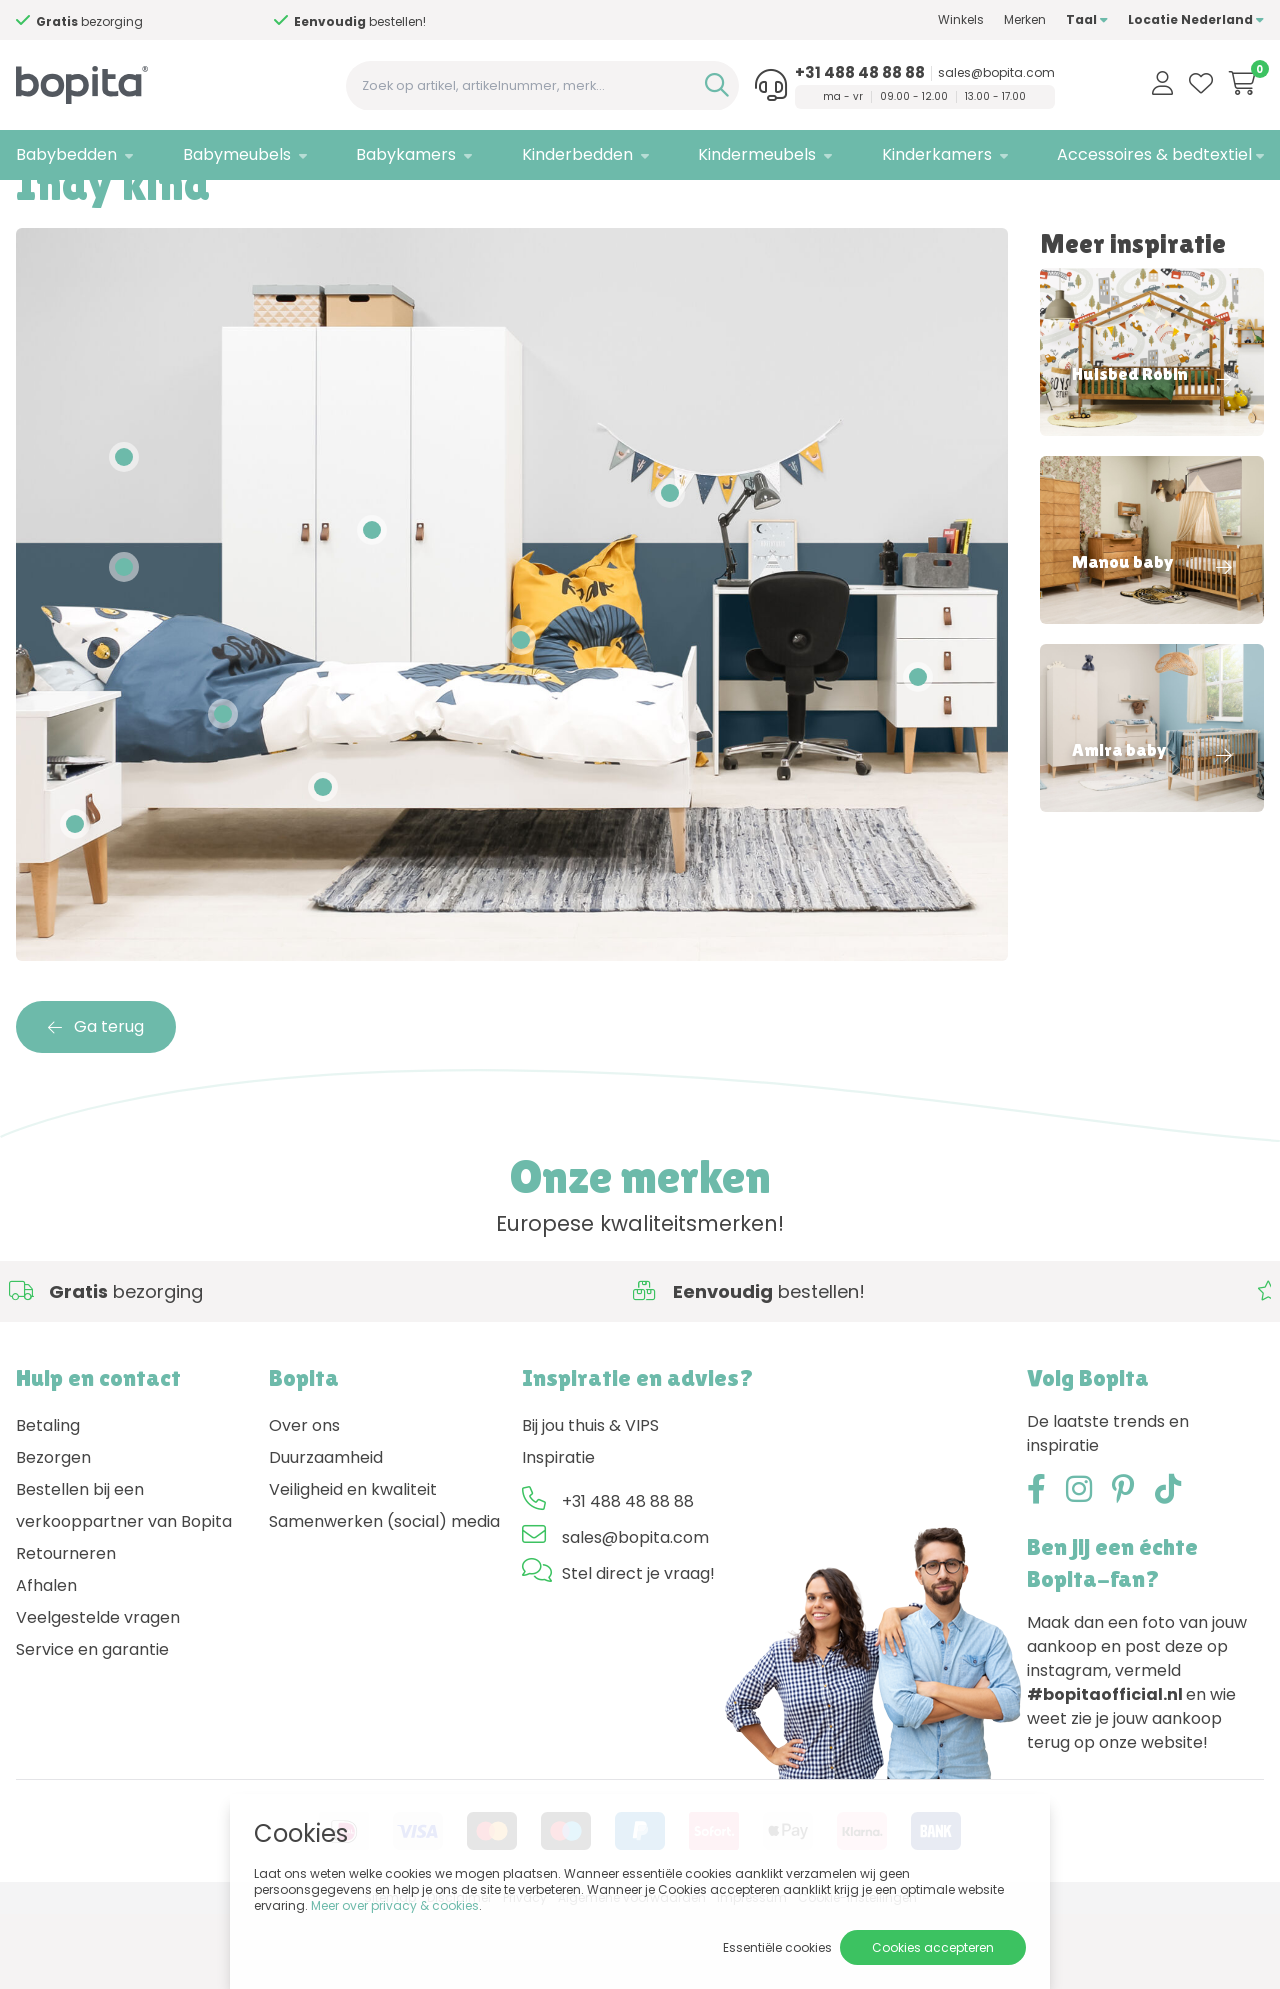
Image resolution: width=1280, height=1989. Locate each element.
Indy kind (183, 205)
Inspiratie (105, 205)
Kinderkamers (937, 154)
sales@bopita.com (996, 73)
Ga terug (96, 1101)
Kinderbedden (577, 154)
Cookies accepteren (933, 1947)
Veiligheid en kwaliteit (353, 1565)
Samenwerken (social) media (384, 1597)
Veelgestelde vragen (98, 1693)
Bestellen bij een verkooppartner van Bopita (124, 1581)
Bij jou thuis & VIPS (590, 1501)
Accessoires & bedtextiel (1154, 154)
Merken (1025, 19)
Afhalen (46, 1661)
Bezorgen (53, 1533)
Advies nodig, (109, 21)
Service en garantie (92, 1725)
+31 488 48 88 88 (860, 73)
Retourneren (66, 1629)
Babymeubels (237, 154)
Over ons (304, 1501)
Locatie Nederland (1196, 19)
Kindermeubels (757, 154)
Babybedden (66, 154)
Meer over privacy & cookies (395, 1905)
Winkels (961, 19)
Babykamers (406, 154)
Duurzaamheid (326, 1533)
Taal (1087, 19)
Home (36, 205)
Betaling (48, 1501)
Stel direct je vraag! (638, 1649)
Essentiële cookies (777, 1947)
